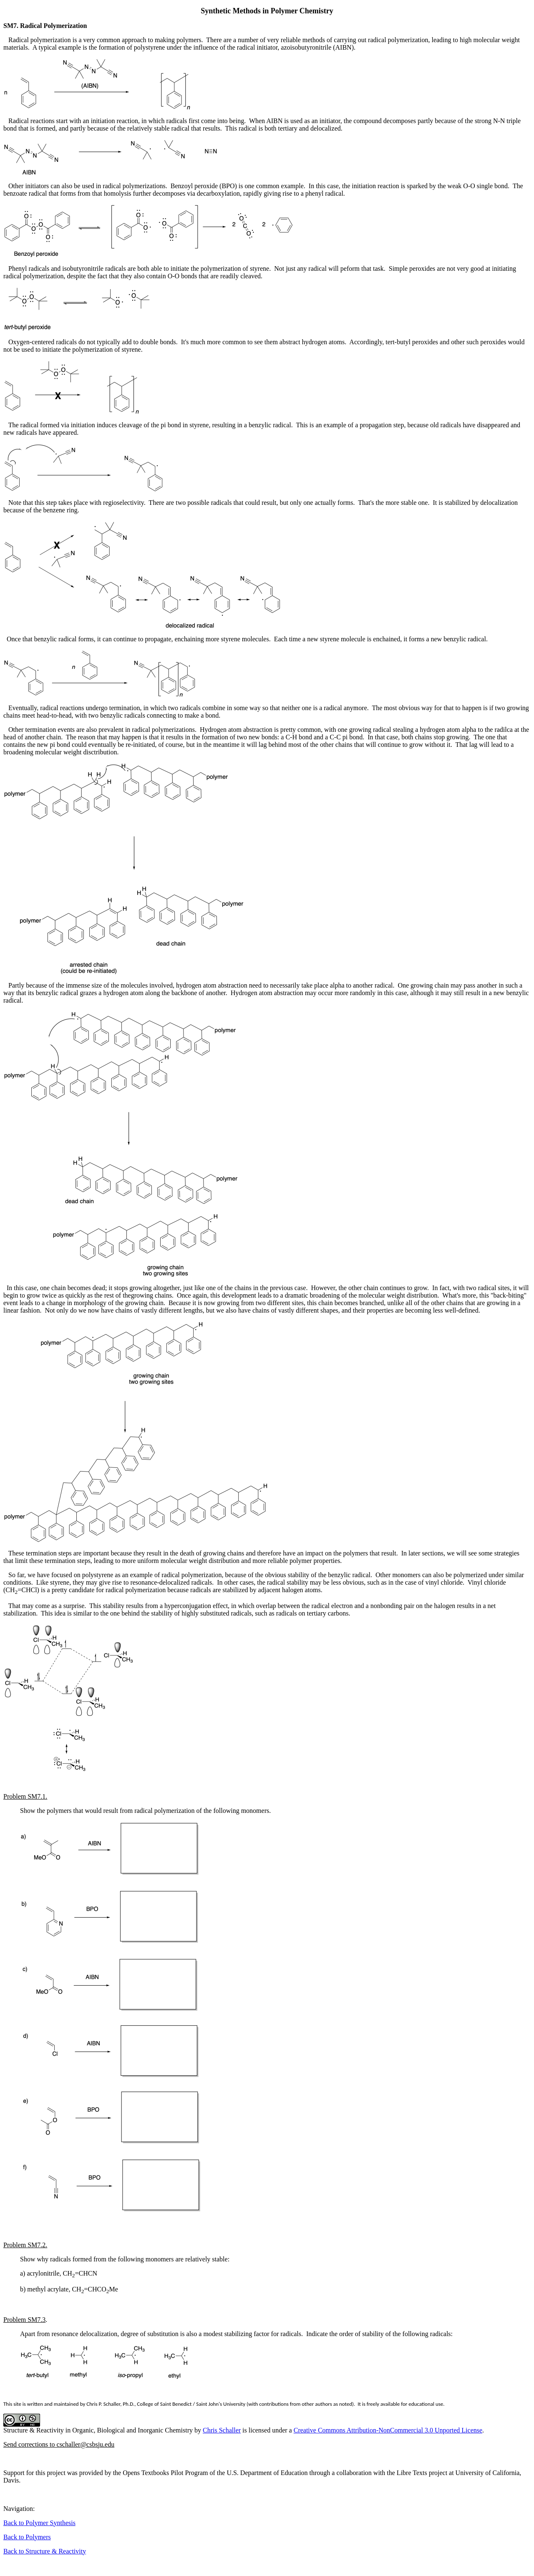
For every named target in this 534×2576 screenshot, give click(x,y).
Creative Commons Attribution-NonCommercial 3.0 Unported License (388, 2430)
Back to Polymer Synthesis (39, 2522)
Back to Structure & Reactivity (44, 2551)
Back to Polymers (27, 2537)
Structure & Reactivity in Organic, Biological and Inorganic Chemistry (98, 2430)
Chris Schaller (222, 2430)
